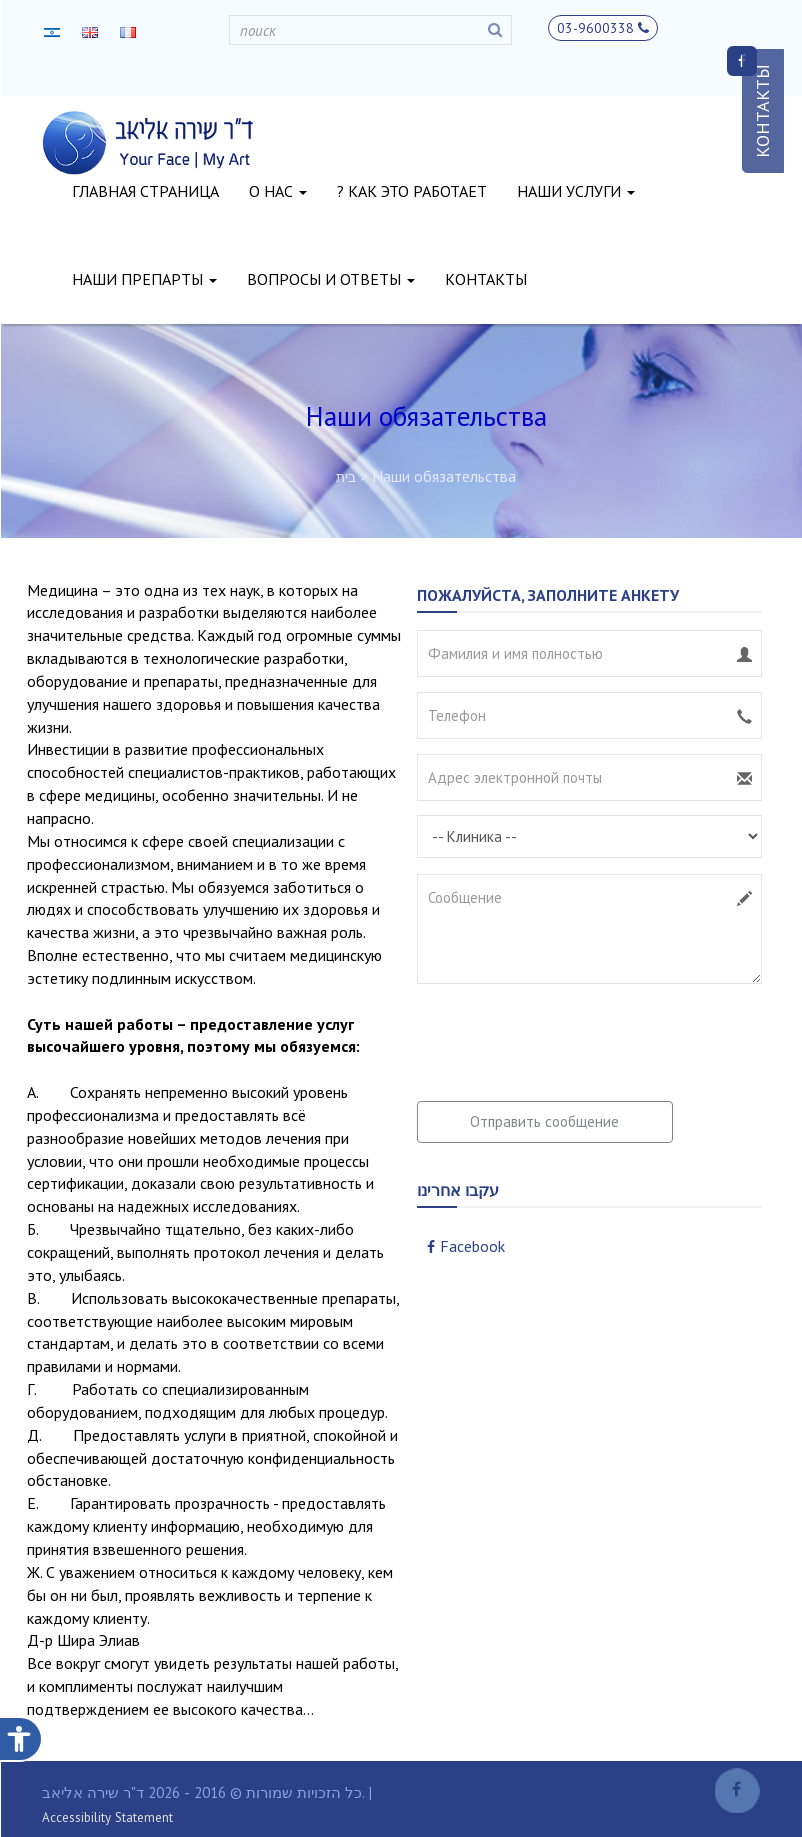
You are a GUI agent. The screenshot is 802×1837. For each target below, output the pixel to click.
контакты (486, 279)
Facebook (466, 1246)
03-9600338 (603, 28)
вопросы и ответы (331, 279)
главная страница (145, 191)
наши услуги (576, 191)
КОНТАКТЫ (762, 111)
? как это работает (412, 191)
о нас (278, 191)
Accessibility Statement (107, 1817)
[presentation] (569, 1037)
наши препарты (144, 279)
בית (346, 477)
